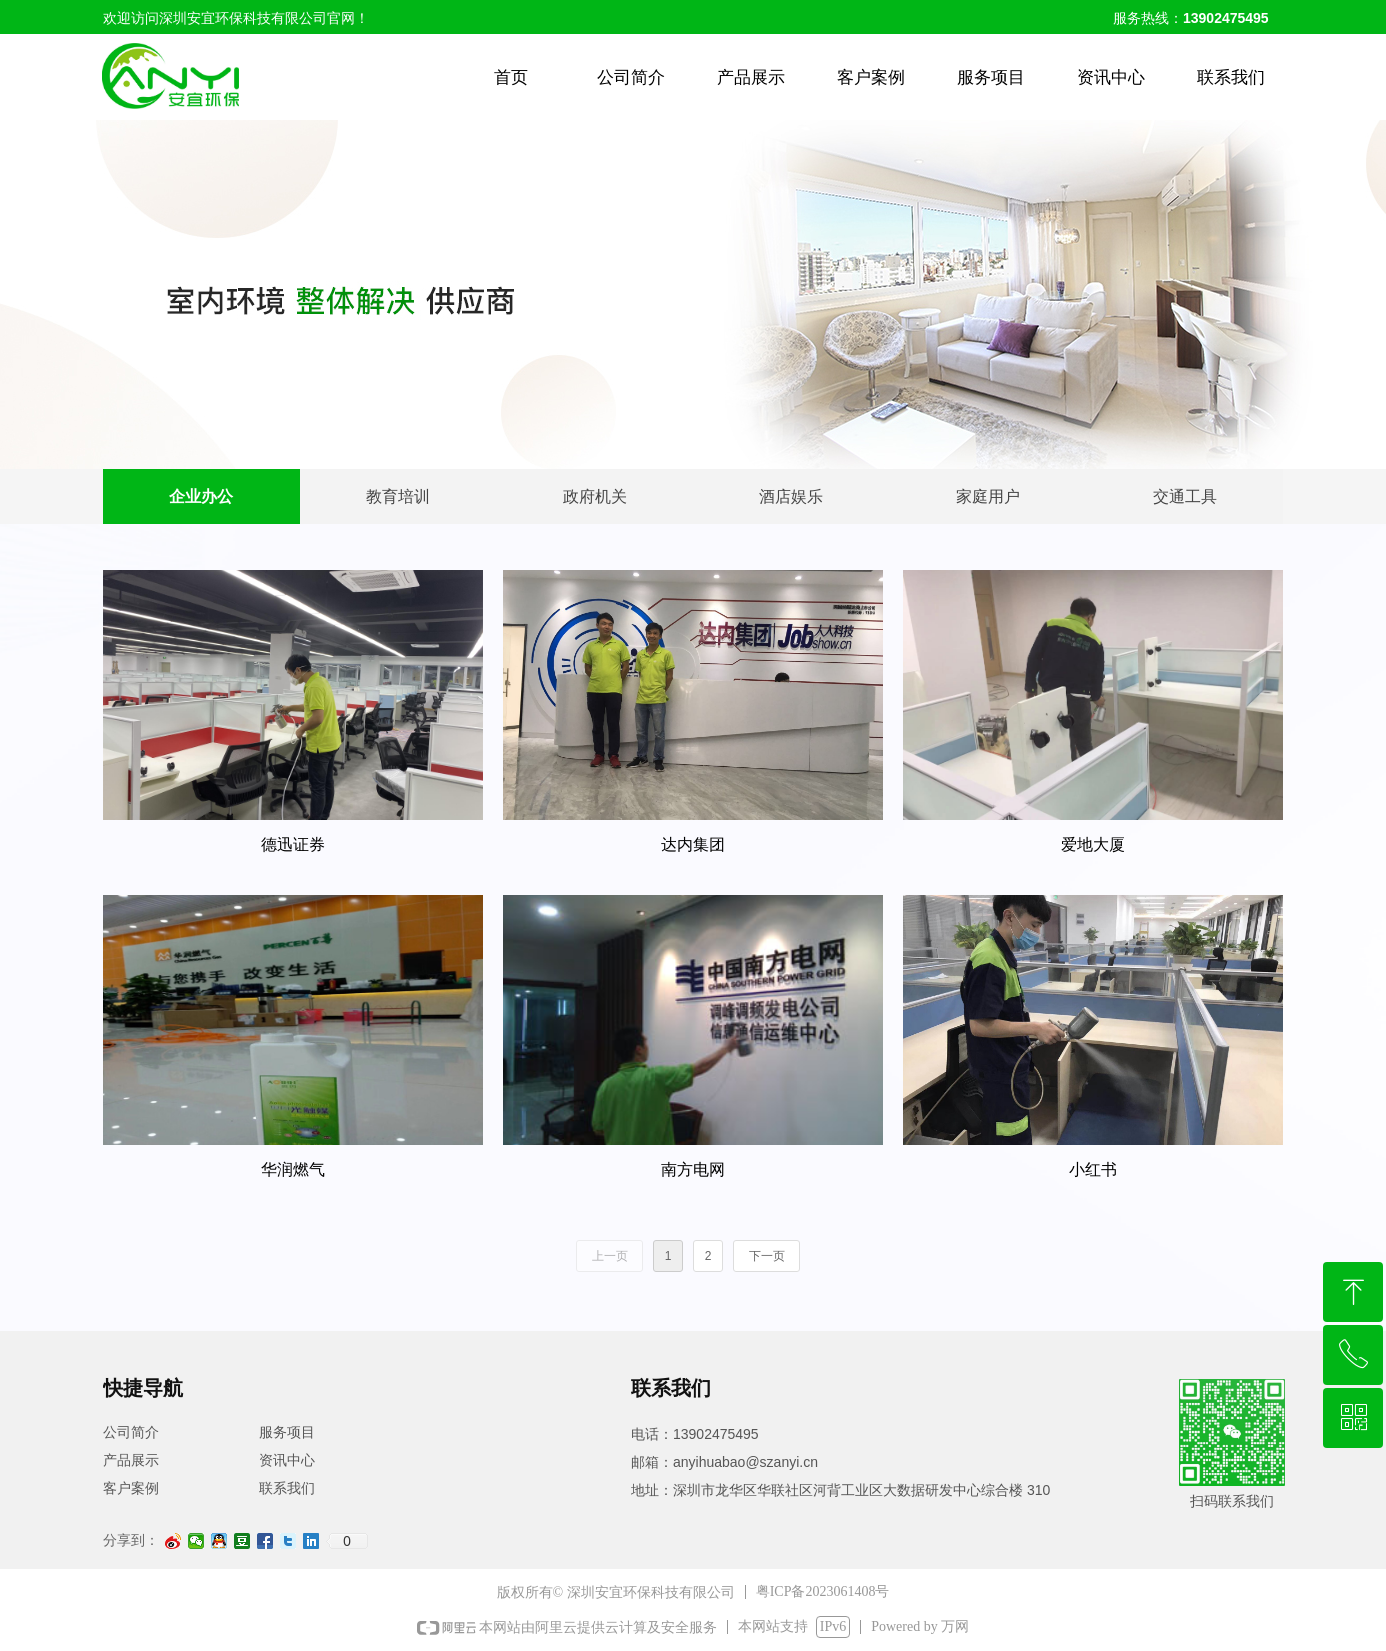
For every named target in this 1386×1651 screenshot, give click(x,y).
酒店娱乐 (791, 496)
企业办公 (201, 496)
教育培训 (398, 496)
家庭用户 (988, 496)
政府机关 (595, 496)
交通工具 (1185, 496)
